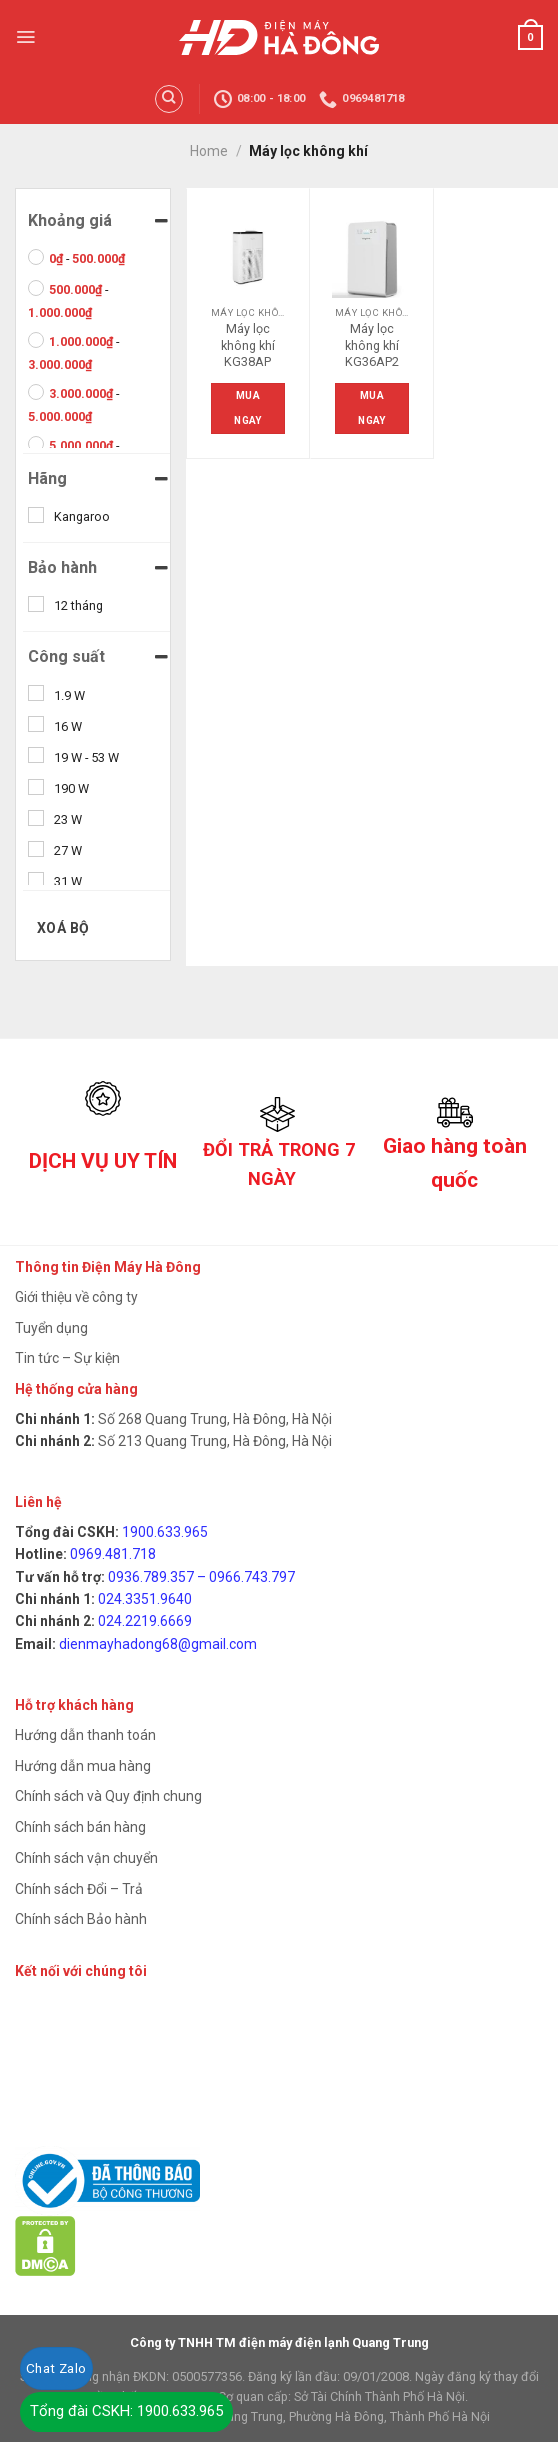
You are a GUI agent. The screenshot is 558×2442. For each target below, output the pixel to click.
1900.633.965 (165, 1532)
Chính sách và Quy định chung (108, 1796)
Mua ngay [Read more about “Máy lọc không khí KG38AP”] (247, 407)
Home (209, 151)
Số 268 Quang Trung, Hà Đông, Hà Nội (213, 1419)
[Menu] (25, 37)
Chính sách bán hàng (80, 1827)
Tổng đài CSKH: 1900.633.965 (126, 2411)
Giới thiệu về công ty (76, 1297)
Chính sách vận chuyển (86, 1858)
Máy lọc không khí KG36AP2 (372, 345)
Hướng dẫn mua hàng (83, 1766)
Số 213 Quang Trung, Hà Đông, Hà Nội (213, 1441)
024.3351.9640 (145, 1599)
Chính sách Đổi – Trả (79, 1889)
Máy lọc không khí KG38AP (248, 345)
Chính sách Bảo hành (81, 1919)
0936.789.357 (151, 1577)
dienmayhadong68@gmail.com (158, 1644)
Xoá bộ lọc (63, 934)
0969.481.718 (113, 1554)
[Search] (169, 99)
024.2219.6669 (145, 1621)
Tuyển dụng (51, 1328)
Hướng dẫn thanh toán (85, 1735)
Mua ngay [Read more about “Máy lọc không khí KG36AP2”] (371, 407)
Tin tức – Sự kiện (67, 1358)
